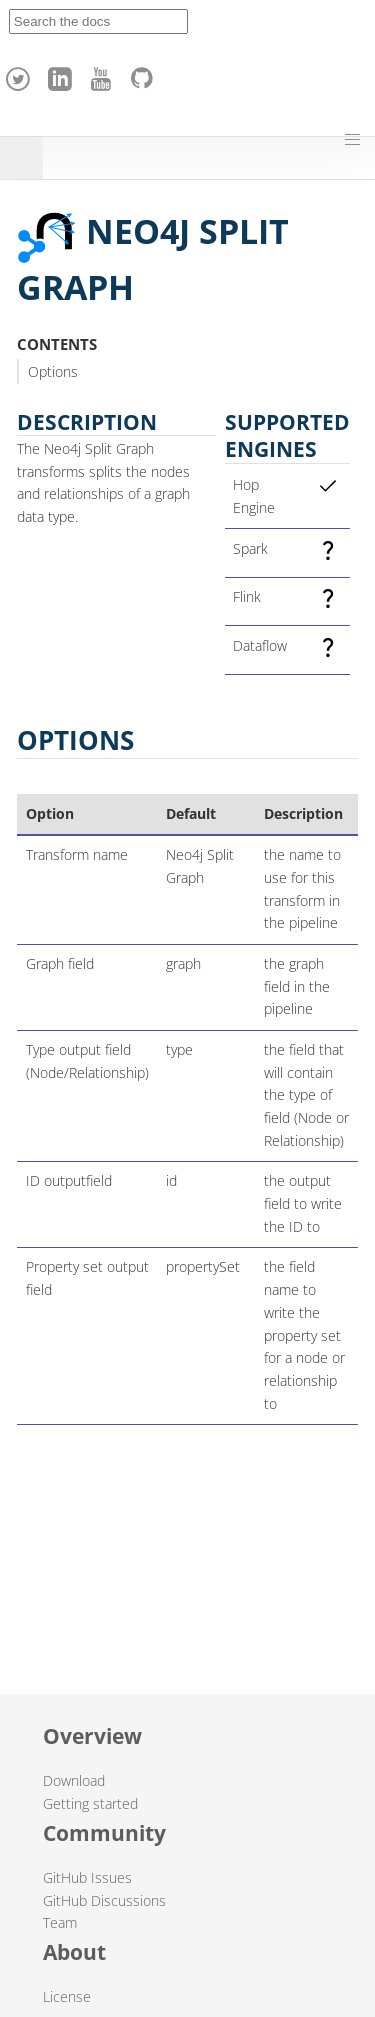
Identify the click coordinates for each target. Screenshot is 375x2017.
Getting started (90, 1803)
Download (74, 1780)
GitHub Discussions (104, 1900)
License (67, 1996)
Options (53, 371)
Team (60, 1922)
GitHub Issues (87, 1877)
